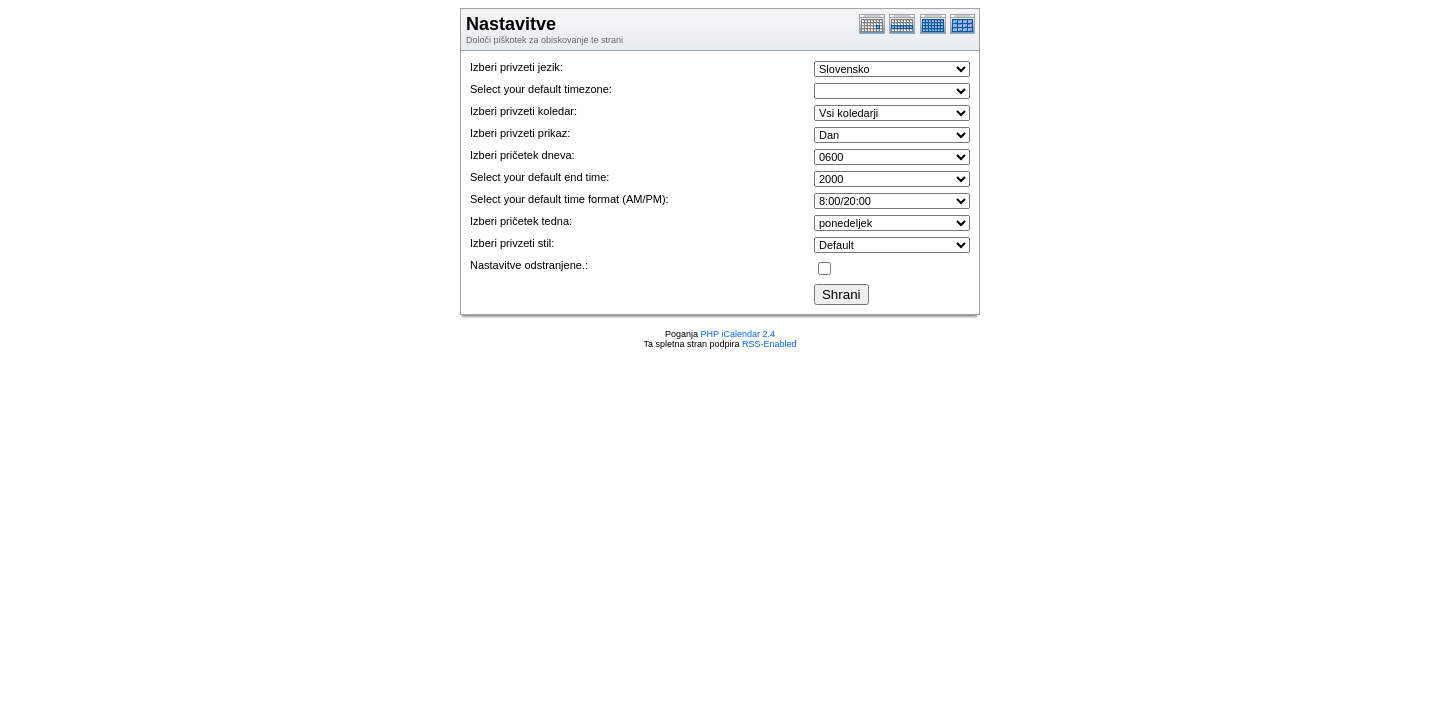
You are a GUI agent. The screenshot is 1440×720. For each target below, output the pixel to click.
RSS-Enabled (769, 344)
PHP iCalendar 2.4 (738, 334)
